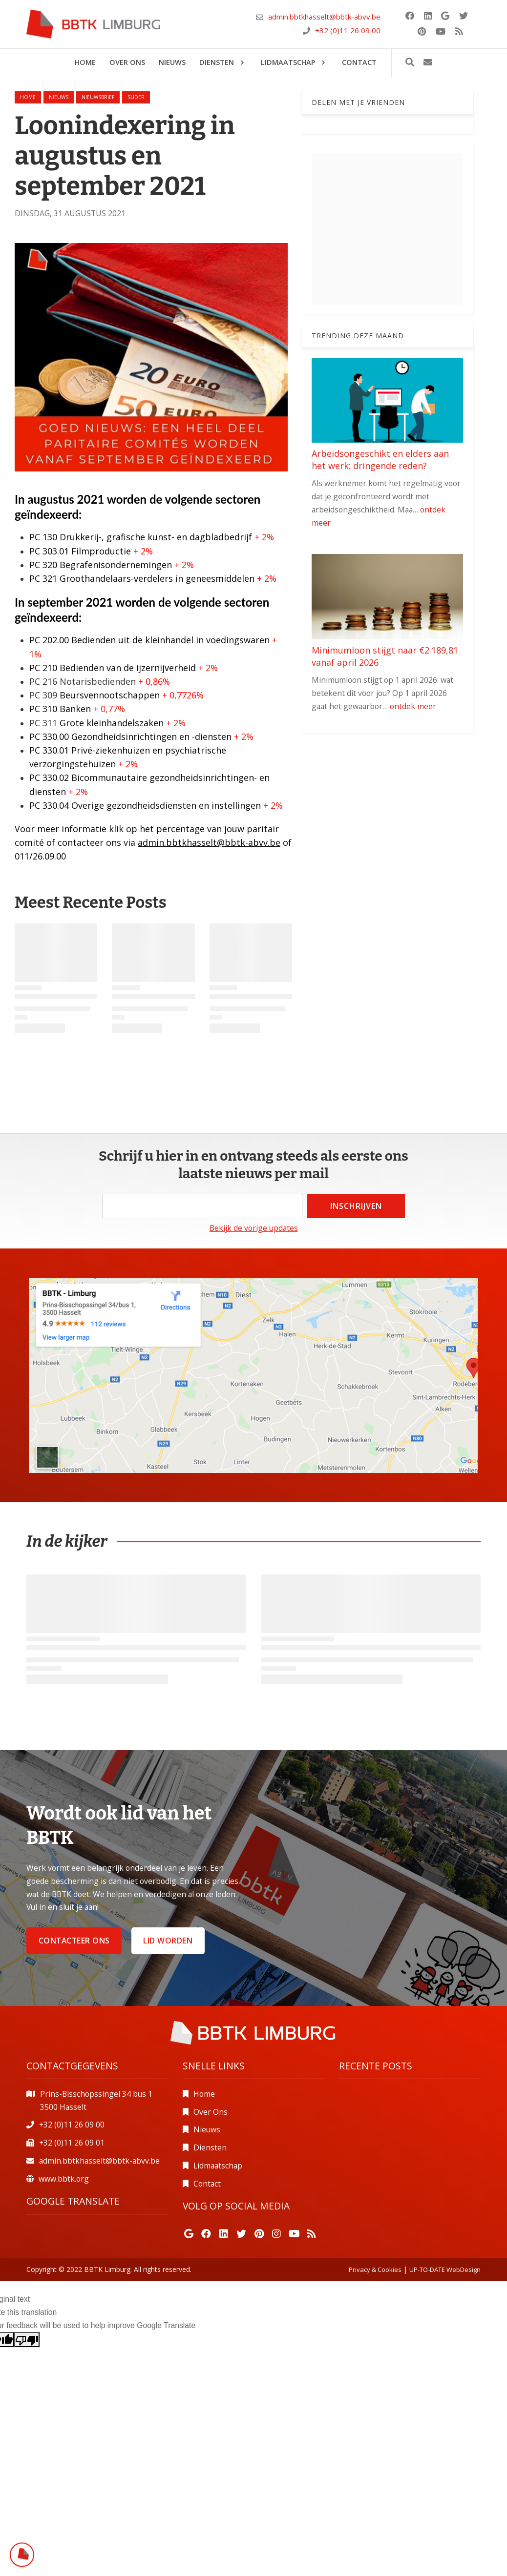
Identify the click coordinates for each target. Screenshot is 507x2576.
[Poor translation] (27, 2339)
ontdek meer (413, 706)
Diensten (210, 2147)
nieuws (58, 97)
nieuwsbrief (98, 97)
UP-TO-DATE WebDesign (445, 2269)
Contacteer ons (74, 1940)
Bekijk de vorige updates (254, 1228)
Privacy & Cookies (375, 2269)
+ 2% (265, 537)
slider (136, 97)
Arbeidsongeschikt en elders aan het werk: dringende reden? (380, 459)
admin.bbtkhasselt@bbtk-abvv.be (324, 16)
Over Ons (210, 2111)
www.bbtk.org (64, 2178)
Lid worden (167, 1940)
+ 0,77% (109, 709)
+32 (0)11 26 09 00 (347, 30)
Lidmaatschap (217, 2165)
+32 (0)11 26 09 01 (72, 2142)
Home (28, 97)
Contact (207, 2183)
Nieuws (206, 2129)
